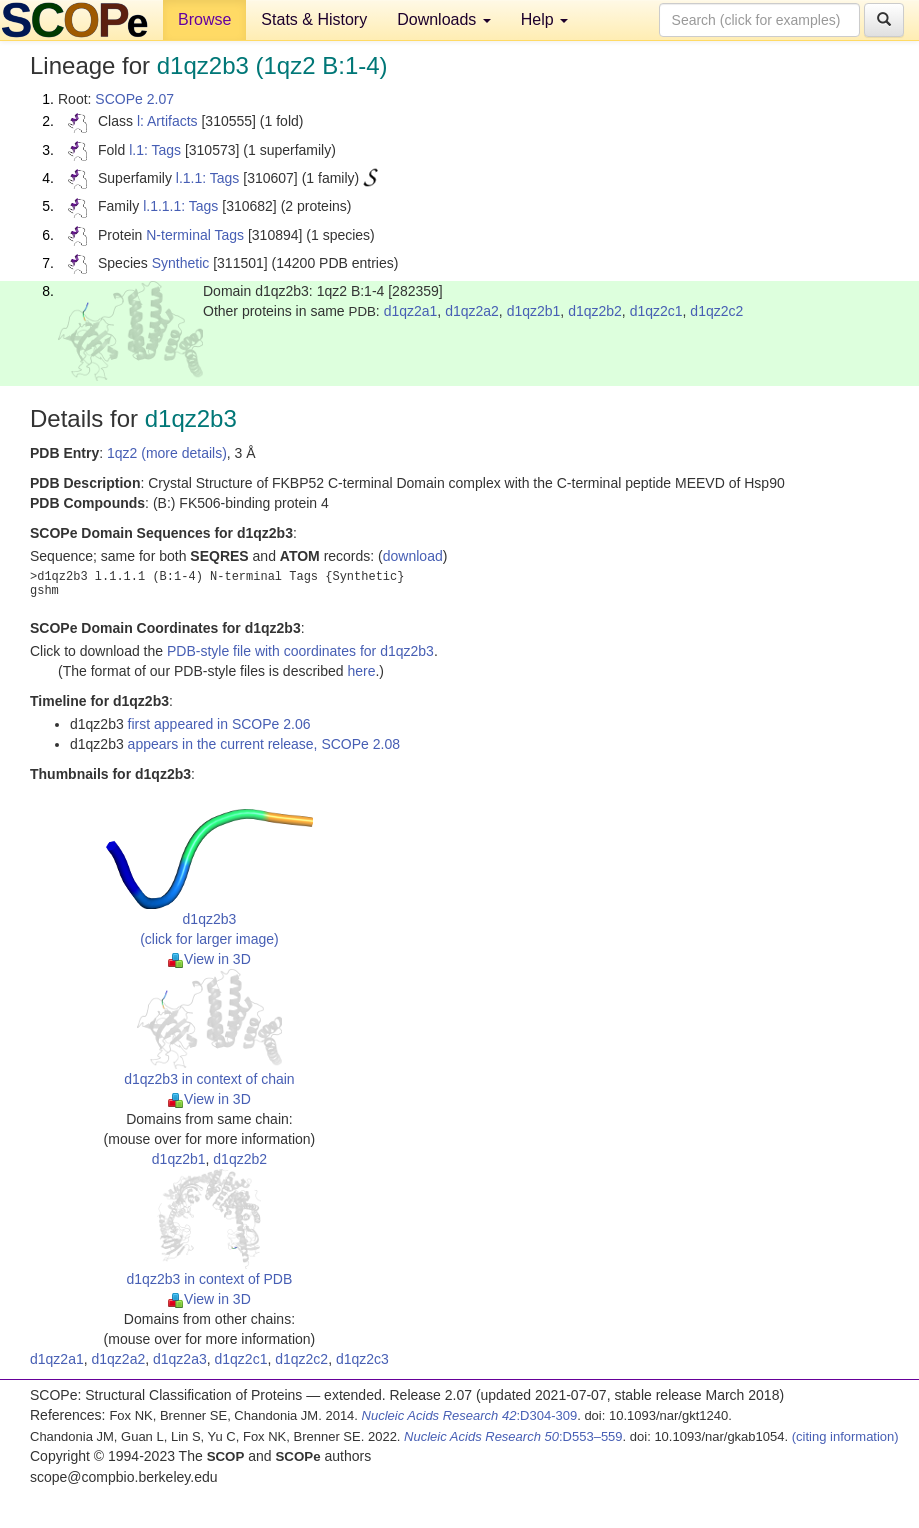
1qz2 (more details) (167, 453)
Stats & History (314, 19)
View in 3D (209, 959)
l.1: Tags (155, 150)
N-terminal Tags (195, 235)
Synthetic (181, 263)
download (413, 556)
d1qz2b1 (534, 311)
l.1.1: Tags (208, 178)
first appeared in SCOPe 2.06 (219, 724)
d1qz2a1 (411, 311)
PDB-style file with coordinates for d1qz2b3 (300, 651)
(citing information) (845, 1436)
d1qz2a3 (180, 1359)
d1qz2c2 (716, 311)
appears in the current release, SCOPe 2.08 (264, 744)
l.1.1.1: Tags (180, 206)
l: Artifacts (167, 121)
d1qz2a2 (472, 311)
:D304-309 (470, 1415)
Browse (204, 19)
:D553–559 (513, 1436)
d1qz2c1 (656, 311)
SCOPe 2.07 (134, 99)
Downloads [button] (444, 19)
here (361, 671)
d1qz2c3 (362, 1359)
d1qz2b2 (595, 311)
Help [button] (544, 19)
